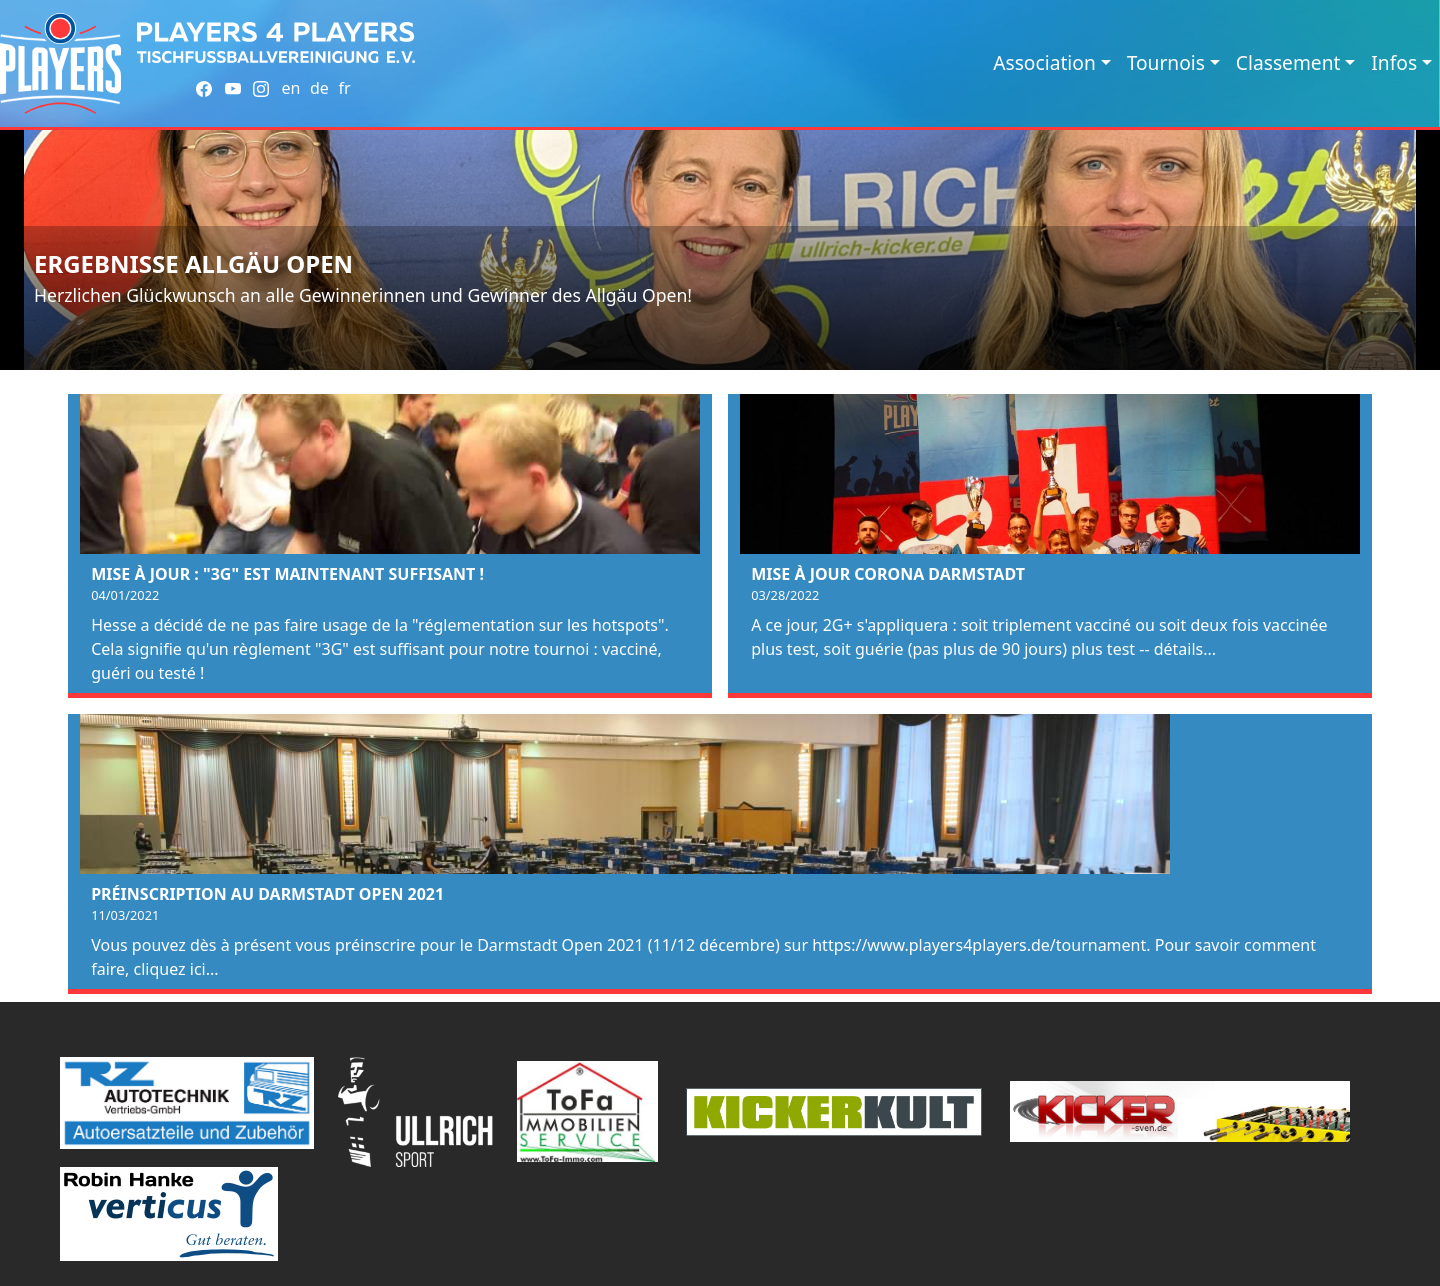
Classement (1288, 62)
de (319, 88)
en (290, 88)
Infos (1394, 62)
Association (1044, 62)
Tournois (1166, 62)
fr (344, 88)
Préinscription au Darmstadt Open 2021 (267, 894)
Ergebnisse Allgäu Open (193, 263)
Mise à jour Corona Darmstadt (888, 574)
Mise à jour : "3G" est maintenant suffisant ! (287, 574)
